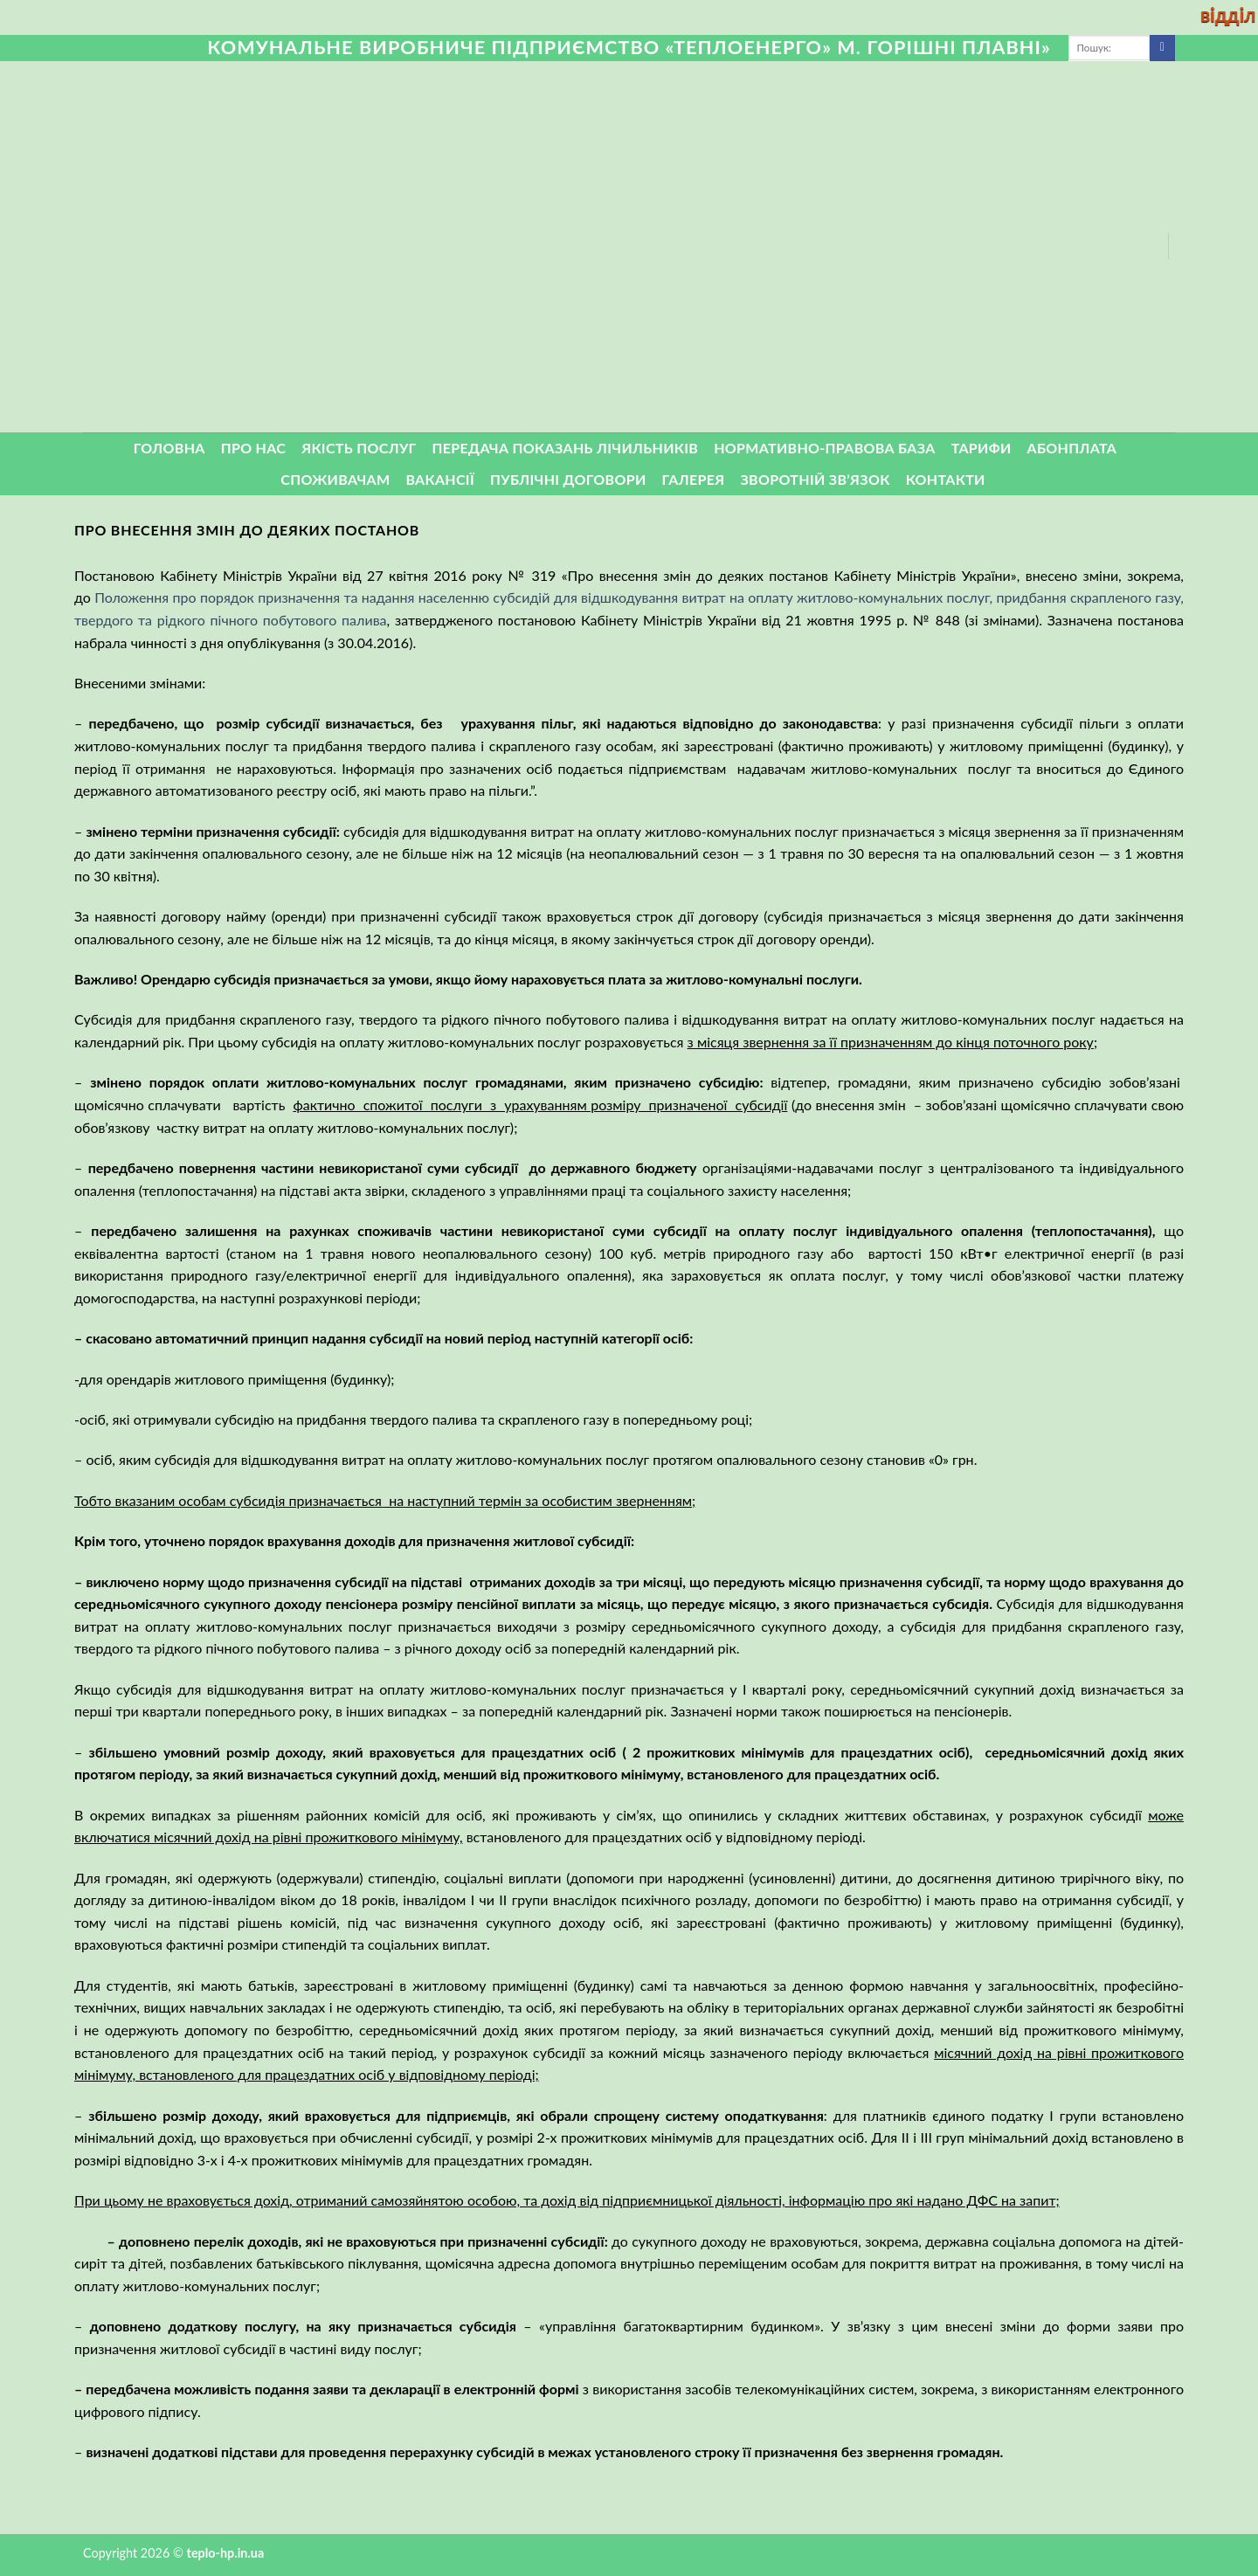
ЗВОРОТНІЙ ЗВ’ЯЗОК (815, 479)
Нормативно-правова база (824, 447)
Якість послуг (358, 447)
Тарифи (981, 447)
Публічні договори (568, 479)
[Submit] (1162, 48)
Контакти (945, 479)
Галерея (693, 479)
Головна (169, 447)
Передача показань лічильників (565, 447)
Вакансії (439, 479)
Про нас (254, 447)
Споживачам (335, 479)
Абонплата (1072, 447)
